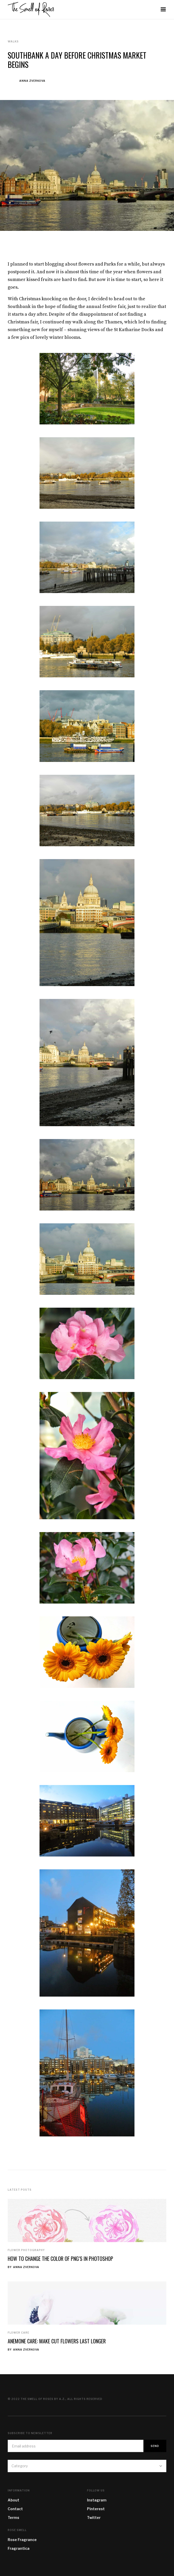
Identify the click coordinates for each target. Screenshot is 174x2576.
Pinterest (96, 2509)
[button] (163, 9)
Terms (13, 2517)
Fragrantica (19, 2548)
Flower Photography (26, 2250)
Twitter (94, 2517)
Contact (15, 2509)
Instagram (97, 2500)
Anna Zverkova (32, 80)
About (13, 2500)
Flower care (18, 2332)
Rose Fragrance (22, 2539)
